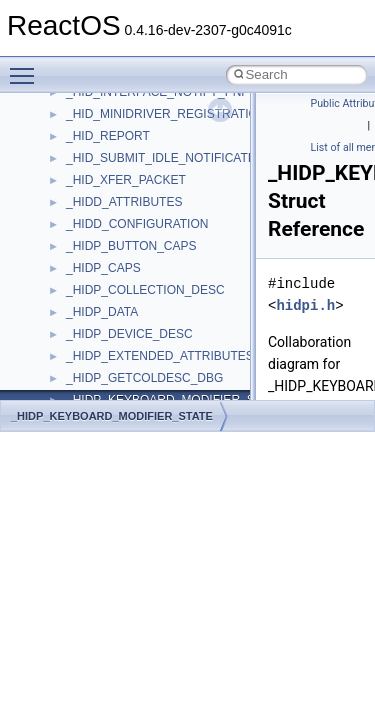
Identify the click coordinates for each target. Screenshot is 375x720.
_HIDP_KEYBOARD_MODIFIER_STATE (112, 416)
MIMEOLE (93, 147)
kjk (73, 125)
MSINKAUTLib (105, 235)
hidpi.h (305, 305)
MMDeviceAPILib (112, 169)
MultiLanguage (105, 345)
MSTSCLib (95, 279)
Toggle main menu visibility (27, 67)
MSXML (87, 301)
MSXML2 (90, 323)
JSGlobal (90, 103)
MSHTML (91, 191)
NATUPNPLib (102, 367)
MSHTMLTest (102, 213)
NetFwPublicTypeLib (120, 389)
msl (75, 257)
